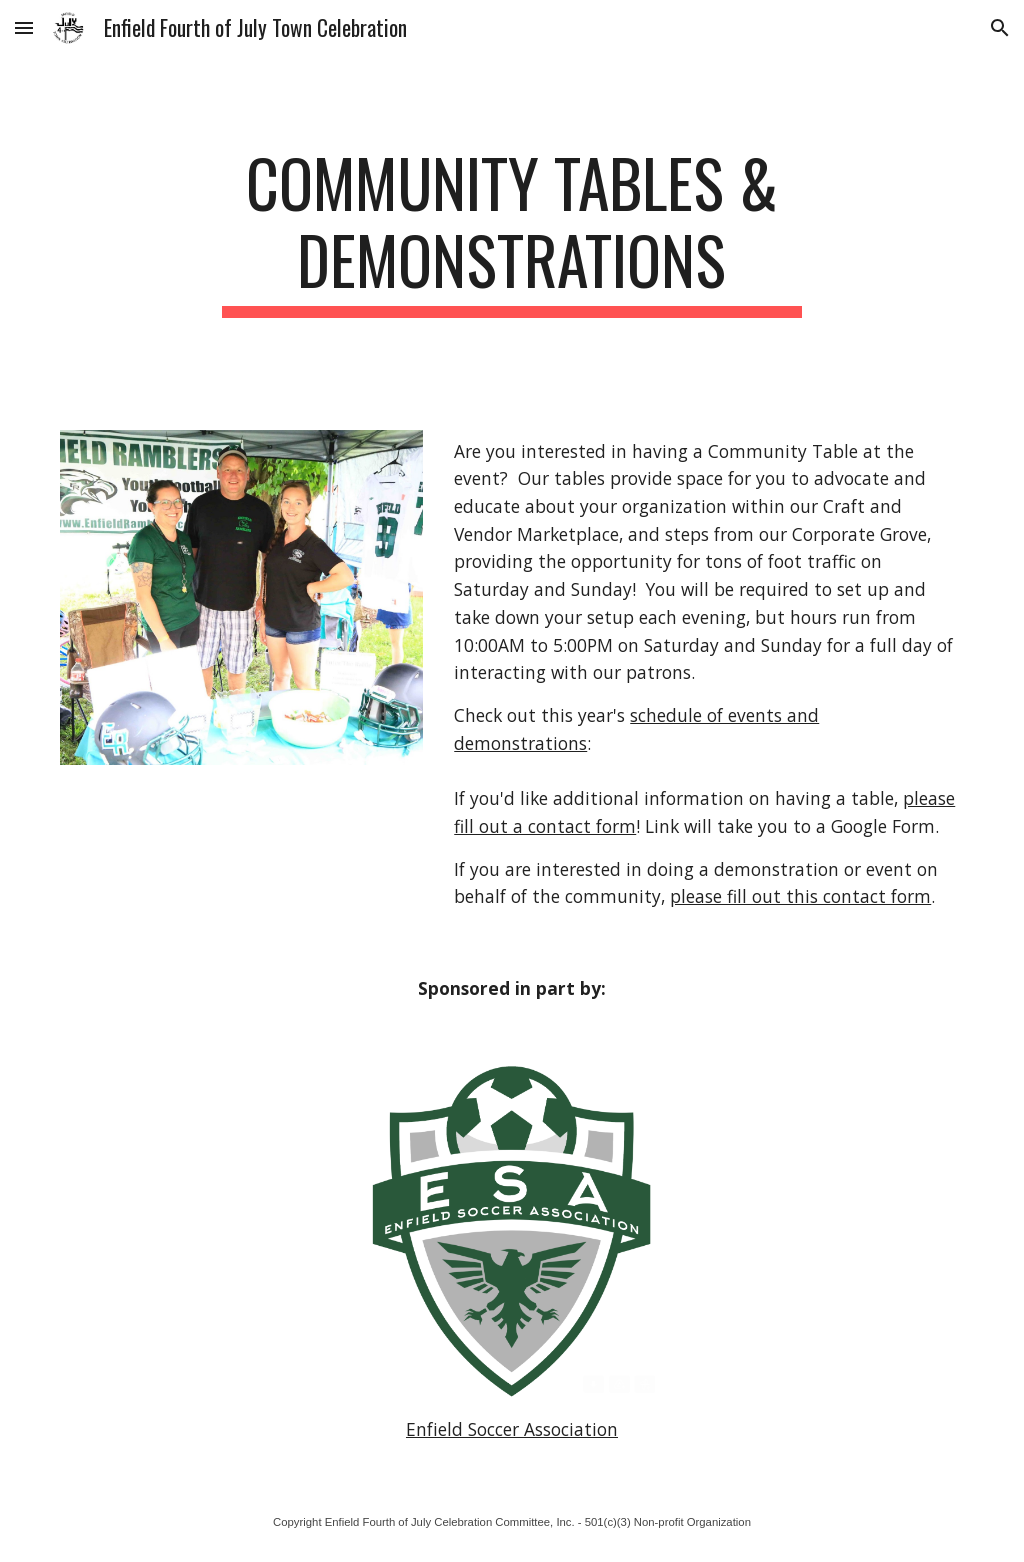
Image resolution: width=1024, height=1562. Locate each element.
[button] (24, 27)
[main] (511, 231)
